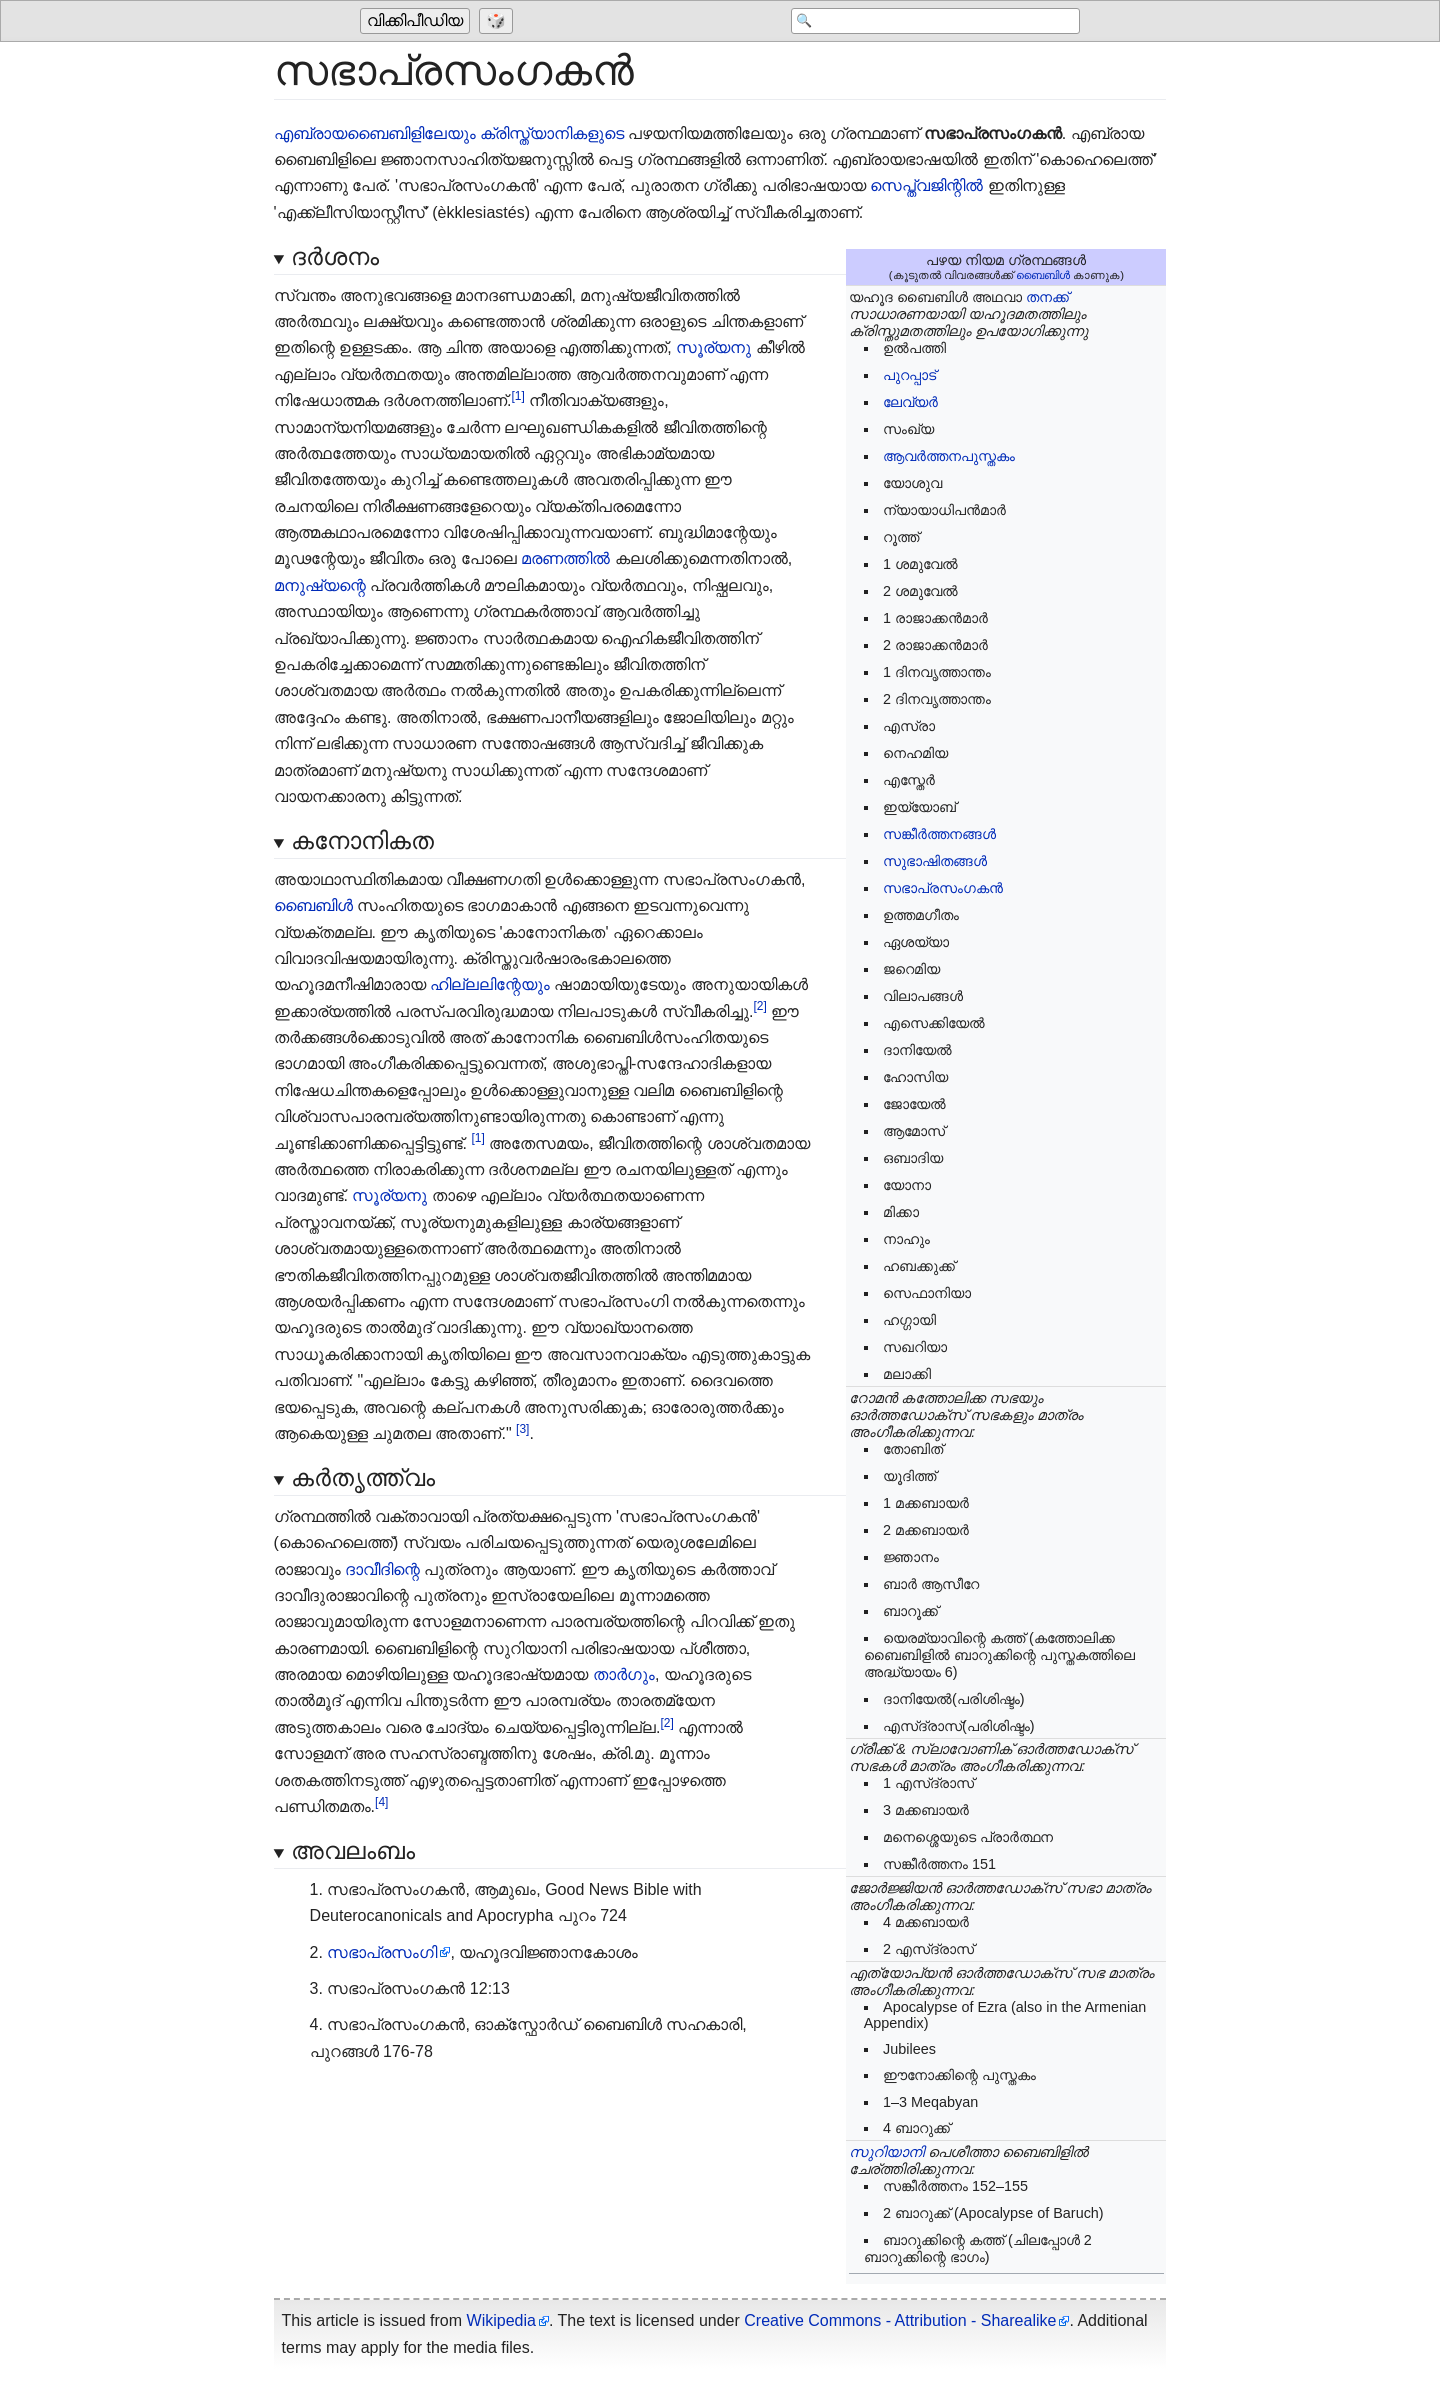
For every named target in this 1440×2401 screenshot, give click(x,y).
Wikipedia (501, 2320)
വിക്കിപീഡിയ (415, 21)
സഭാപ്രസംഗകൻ (943, 888)
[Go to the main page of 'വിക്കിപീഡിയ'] (417, 22)
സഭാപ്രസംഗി (382, 1952)
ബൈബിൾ (1043, 275)
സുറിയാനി (886, 2152)
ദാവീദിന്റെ (382, 1569)
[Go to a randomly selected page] (498, 22)
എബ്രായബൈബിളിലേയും (375, 133)
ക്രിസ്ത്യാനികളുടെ (552, 133)
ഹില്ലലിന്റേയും (490, 984)
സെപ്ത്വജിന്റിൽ (926, 185)
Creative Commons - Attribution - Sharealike (900, 2320)
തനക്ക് (1047, 297)
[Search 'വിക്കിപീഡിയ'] (920, 22)
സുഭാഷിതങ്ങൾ (935, 861)
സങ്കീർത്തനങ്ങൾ (939, 834)
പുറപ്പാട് (909, 375)
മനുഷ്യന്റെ (320, 585)
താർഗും (624, 1674)
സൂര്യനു (713, 347)
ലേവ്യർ (910, 402)
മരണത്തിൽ (565, 558)
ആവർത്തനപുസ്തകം (949, 456)
